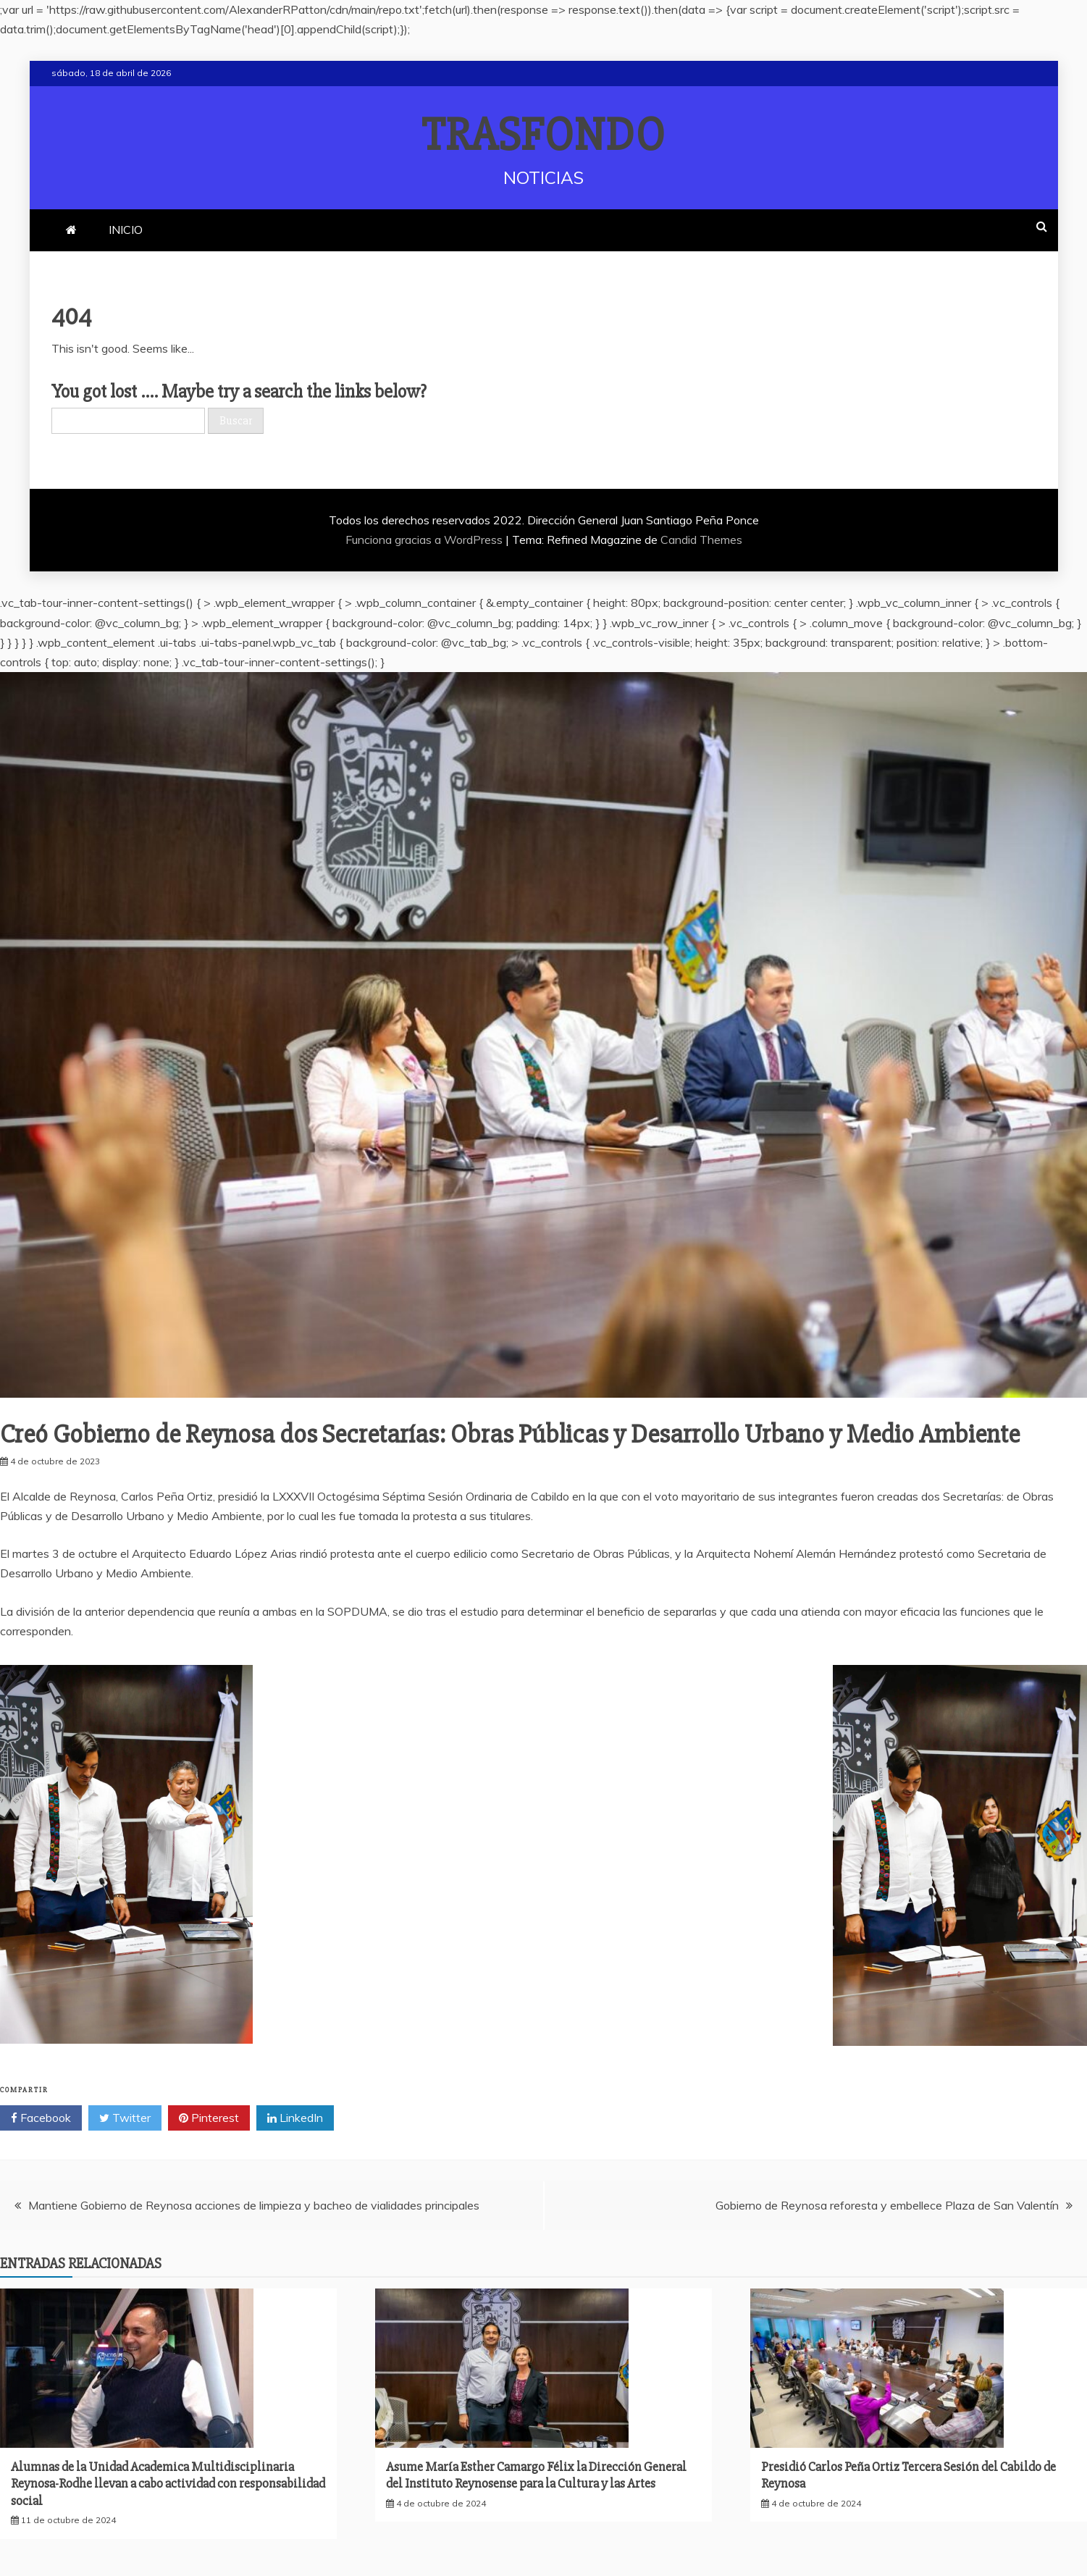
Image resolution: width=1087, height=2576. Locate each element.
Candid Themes (701, 539)
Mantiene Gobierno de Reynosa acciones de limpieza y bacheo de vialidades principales (253, 2205)
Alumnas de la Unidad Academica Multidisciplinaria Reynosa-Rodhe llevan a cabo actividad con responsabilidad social (168, 2484)
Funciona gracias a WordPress (425, 539)
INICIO (126, 229)
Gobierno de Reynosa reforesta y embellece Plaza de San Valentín (887, 2205)
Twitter (125, 2118)
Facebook (41, 2118)
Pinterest (209, 2118)
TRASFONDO (543, 135)
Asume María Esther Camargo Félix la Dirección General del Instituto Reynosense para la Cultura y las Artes (536, 2475)
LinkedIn (295, 2118)
